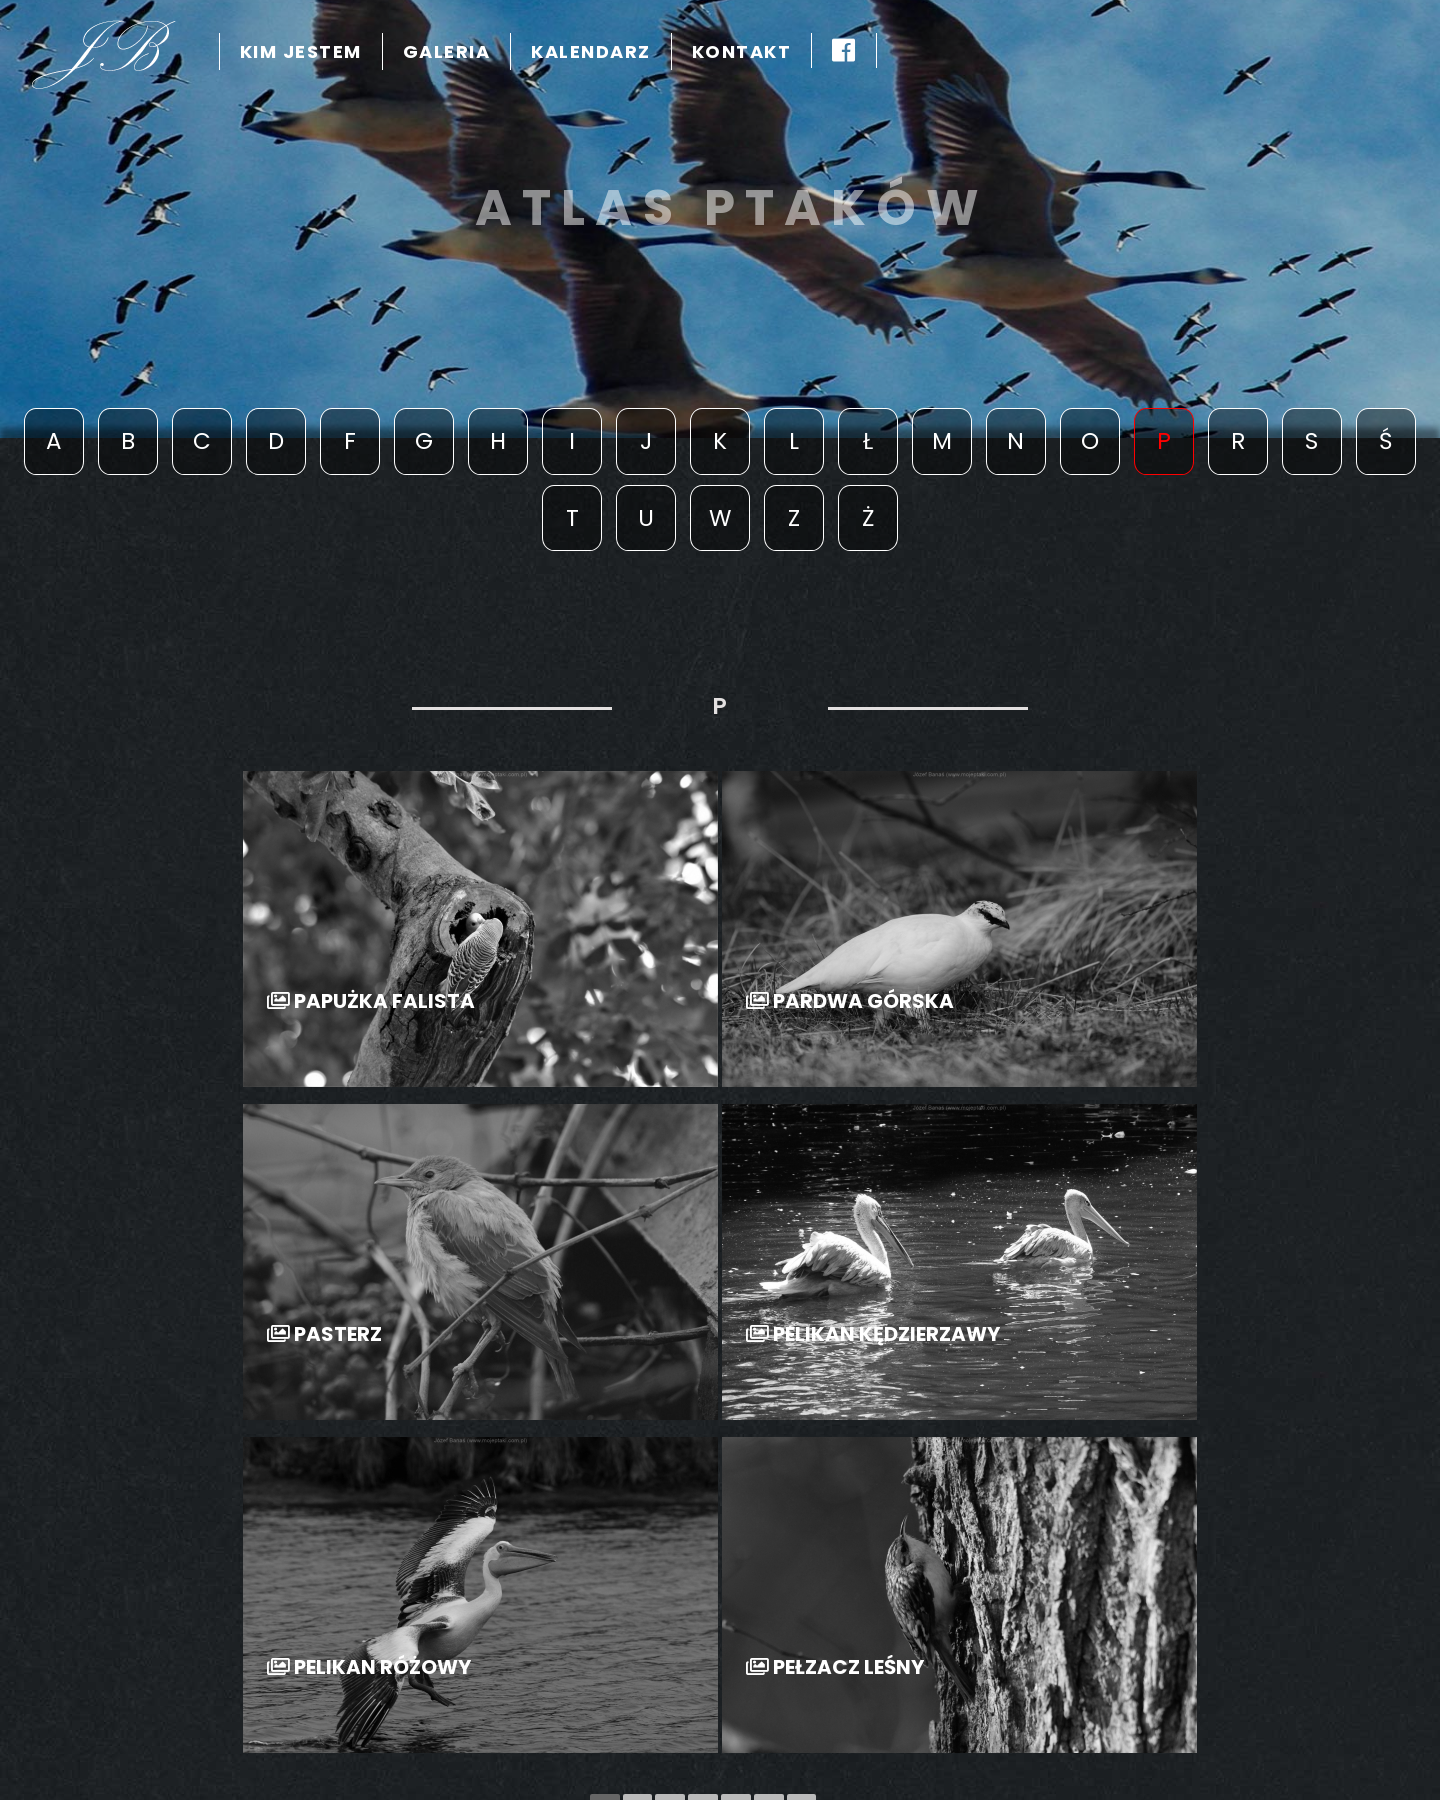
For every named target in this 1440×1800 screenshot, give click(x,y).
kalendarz (591, 51)
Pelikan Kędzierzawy (873, 1335)
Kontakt (742, 51)
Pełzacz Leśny (835, 1668)
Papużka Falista (371, 1002)
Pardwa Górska (850, 1002)
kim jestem (301, 51)
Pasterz (324, 1335)
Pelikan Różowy (369, 1668)
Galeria (447, 51)
